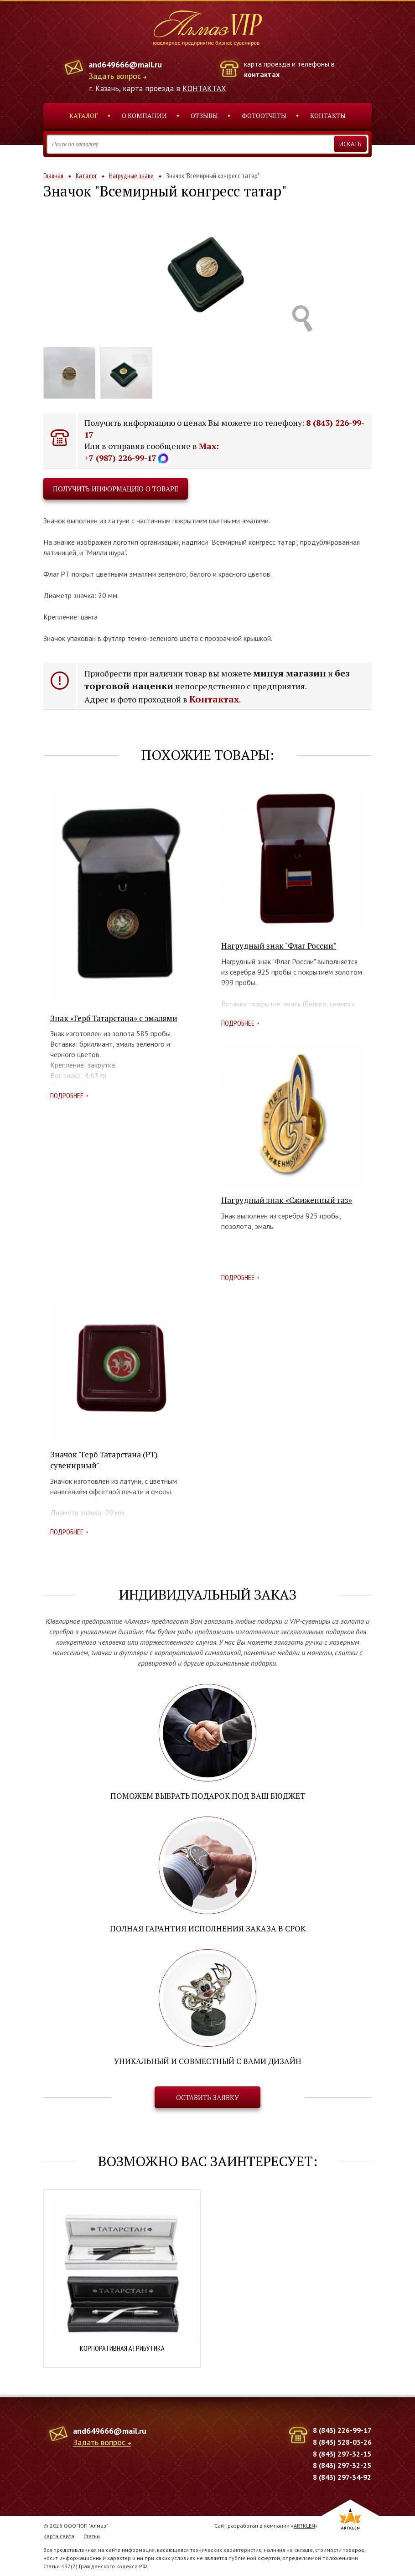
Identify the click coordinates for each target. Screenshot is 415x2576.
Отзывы (204, 115)
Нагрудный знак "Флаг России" (278, 945)
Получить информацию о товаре (115, 488)
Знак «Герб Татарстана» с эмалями (113, 1018)
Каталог (83, 115)
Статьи (91, 2536)
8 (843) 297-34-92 (342, 2477)
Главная (53, 175)
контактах (262, 74)
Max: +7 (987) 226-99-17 (151, 451)
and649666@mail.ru (125, 64)
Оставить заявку (207, 2097)
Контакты (328, 115)
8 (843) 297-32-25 (342, 2465)
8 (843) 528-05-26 (342, 2442)
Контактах (214, 699)
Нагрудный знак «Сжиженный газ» (286, 1200)
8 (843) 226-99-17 (342, 2430)
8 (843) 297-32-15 (342, 2453)
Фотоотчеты (264, 115)
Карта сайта (58, 2536)
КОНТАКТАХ (204, 88)
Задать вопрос (114, 76)
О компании (144, 115)
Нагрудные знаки (131, 175)
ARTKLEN (304, 2525)
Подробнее (66, 1095)
